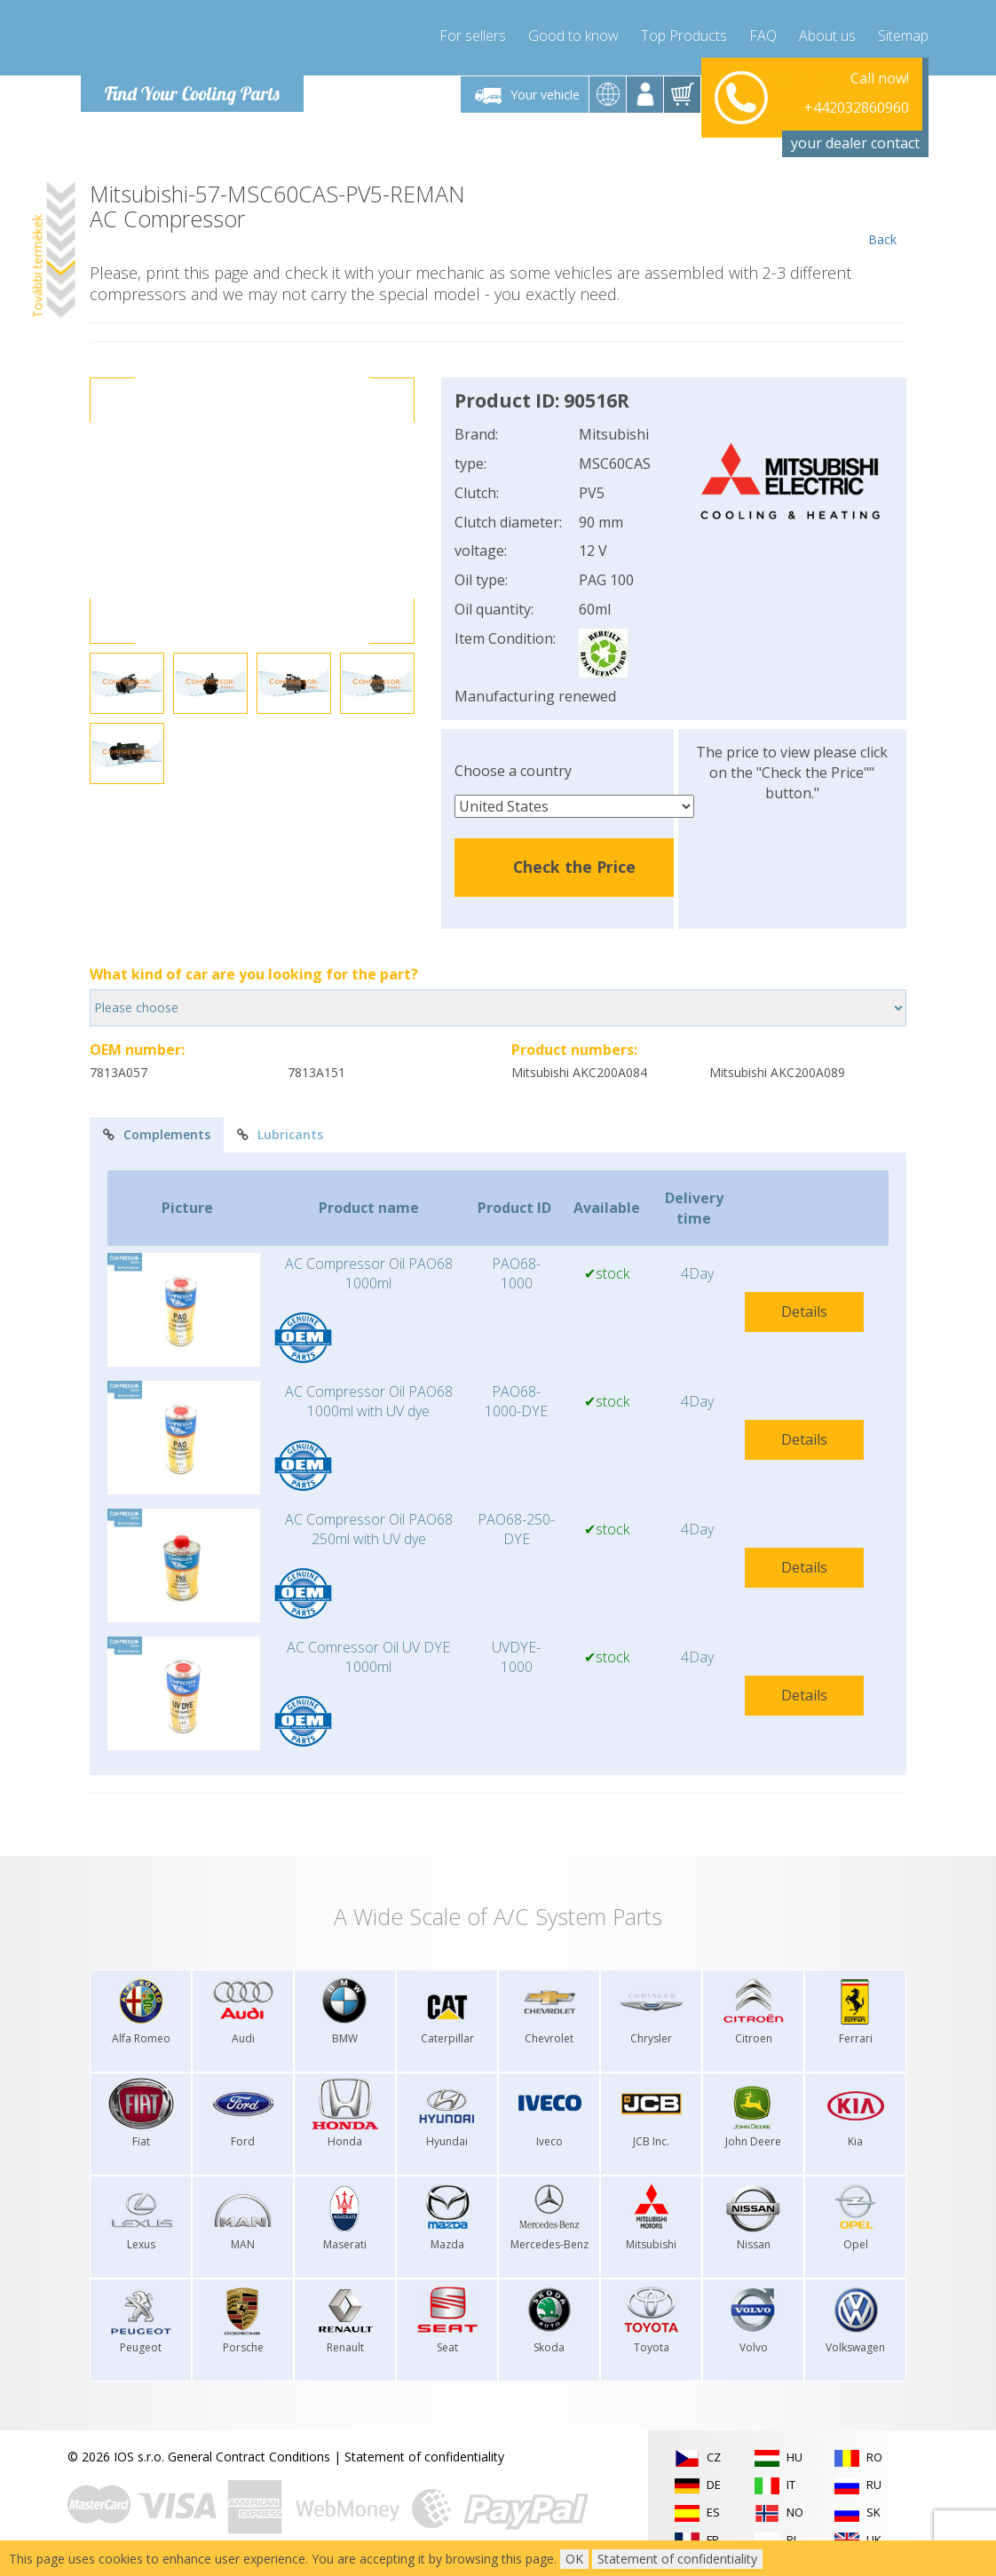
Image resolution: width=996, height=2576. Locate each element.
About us (827, 35)
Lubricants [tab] (280, 1134)
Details (804, 1311)
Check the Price (574, 866)
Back (882, 215)
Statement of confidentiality (424, 2456)
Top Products (684, 35)
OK (574, 2558)
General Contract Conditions (249, 2456)
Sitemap (903, 35)
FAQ (763, 35)
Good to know (573, 35)
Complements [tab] (156, 1134)
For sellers (472, 35)
